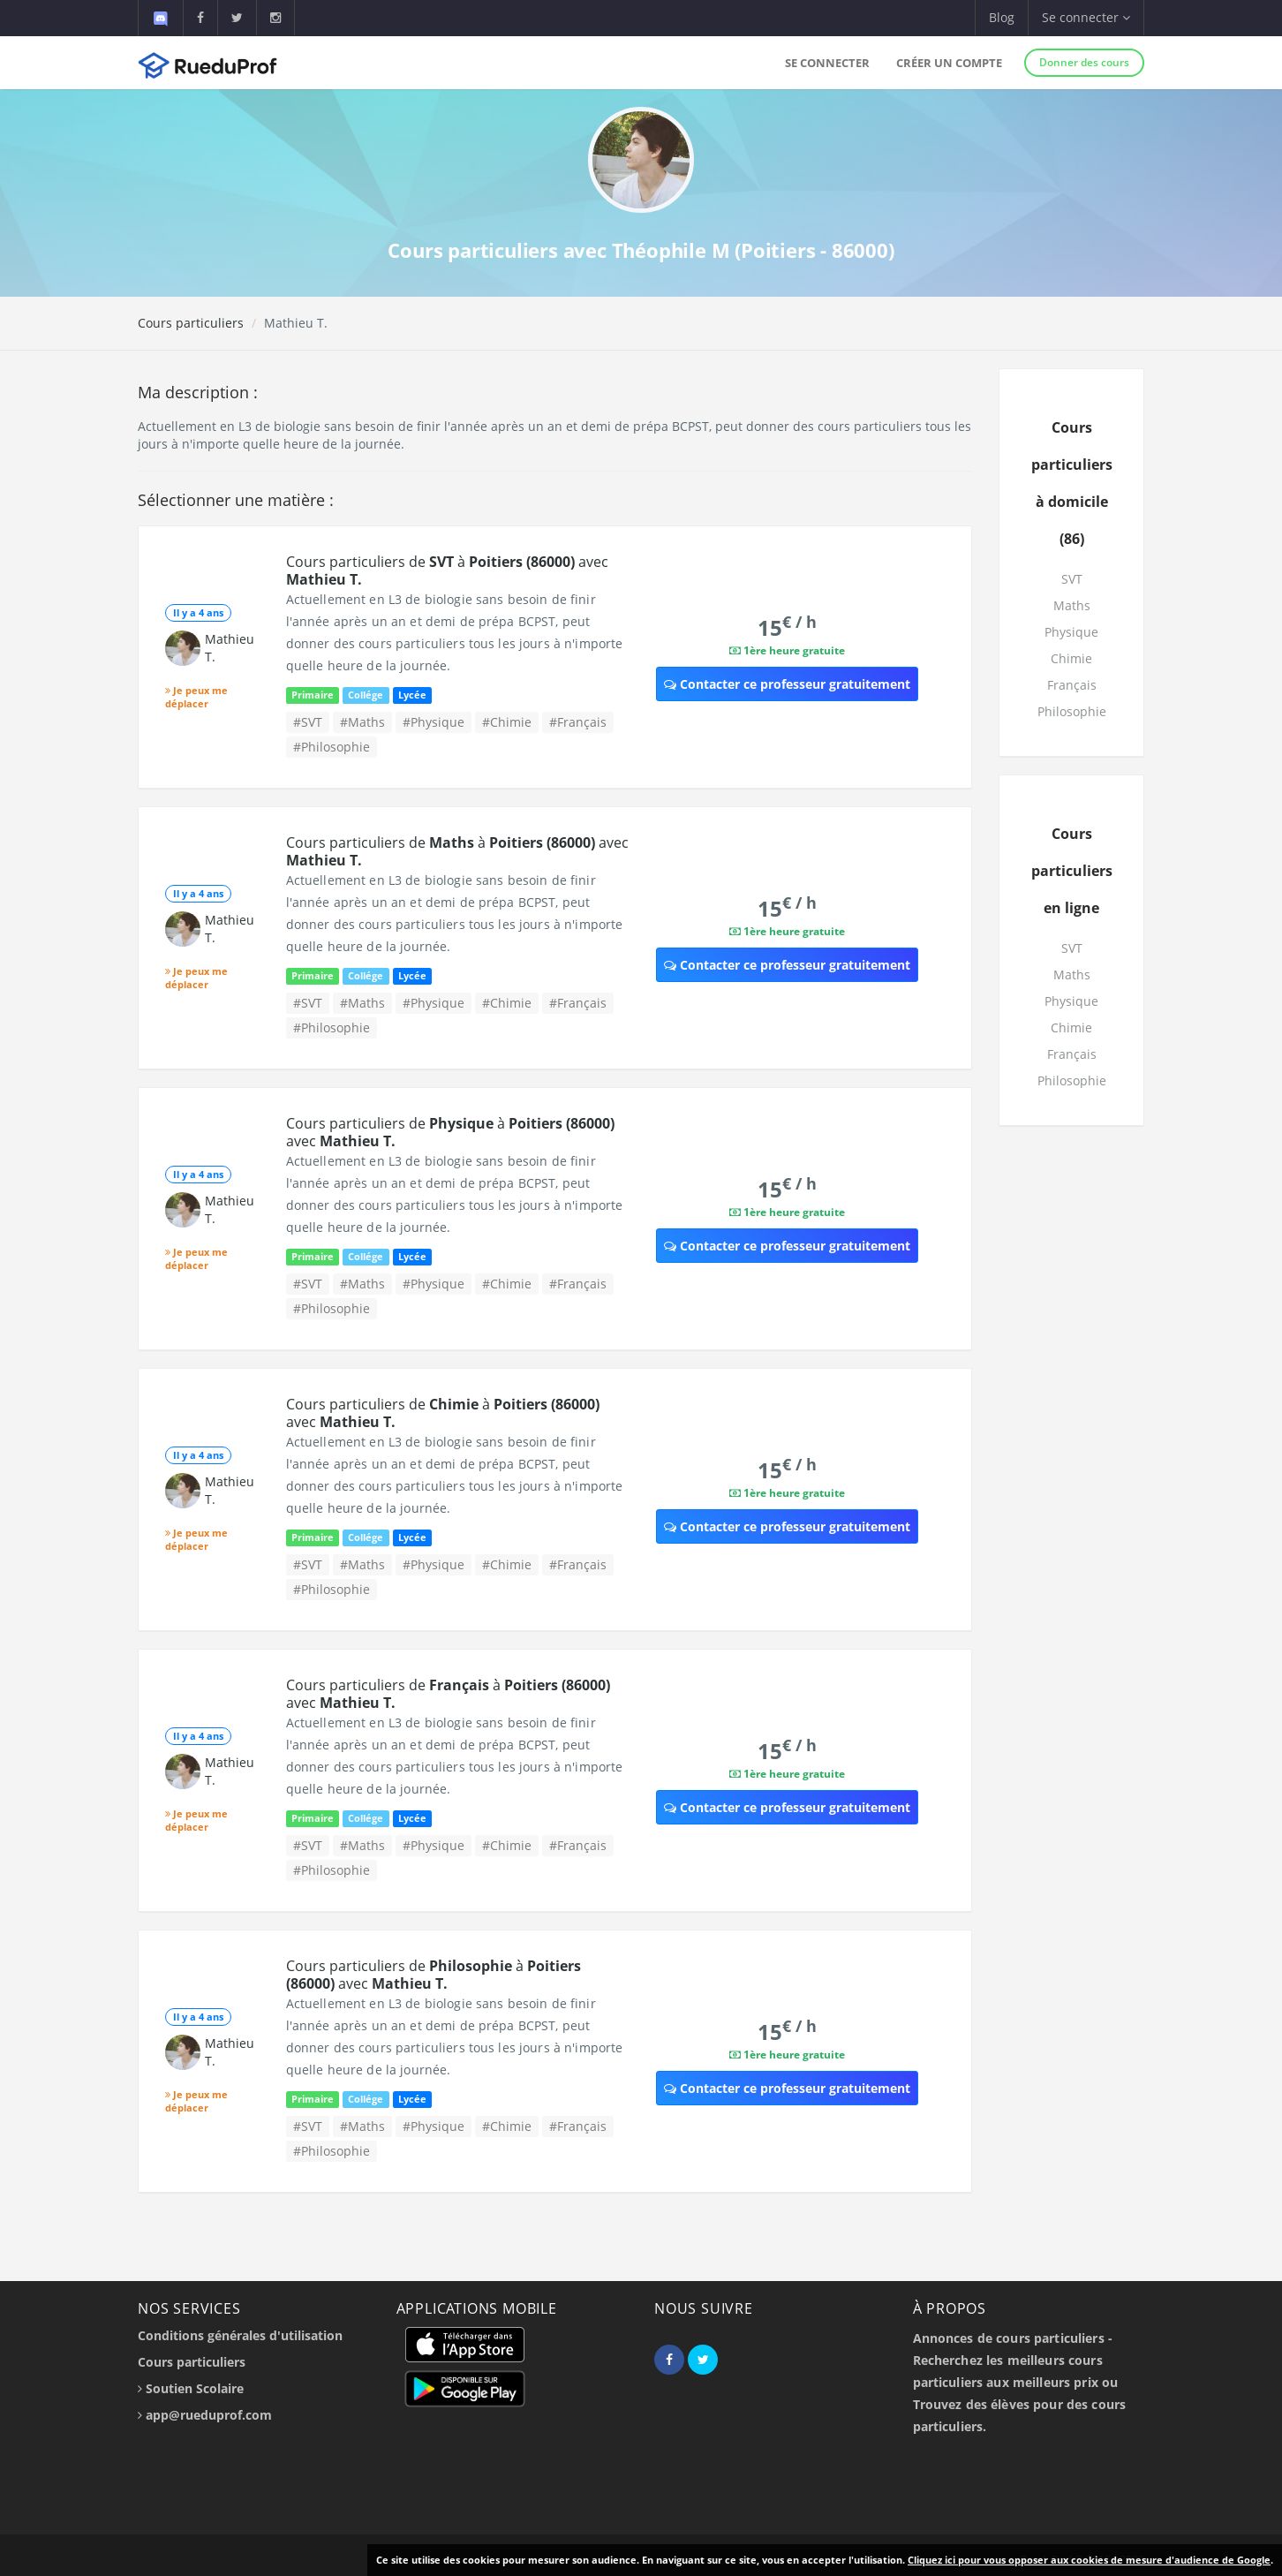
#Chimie (507, 722)
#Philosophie (331, 746)
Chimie (1071, 658)
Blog (1001, 17)
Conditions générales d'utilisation (240, 2335)
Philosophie (1071, 711)
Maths (1071, 605)
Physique (1071, 631)
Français (1072, 684)
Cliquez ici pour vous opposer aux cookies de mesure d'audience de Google (1089, 2559)
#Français (578, 722)
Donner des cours (1084, 62)
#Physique (433, 722)
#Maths (362, 722)
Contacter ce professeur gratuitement (787, 684)
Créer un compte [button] (949, 63)
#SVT (307, 722)
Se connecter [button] (1086, 17)
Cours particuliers (191, 322)
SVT (1071, 578)
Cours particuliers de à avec (447, 570)
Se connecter (827, 63)
